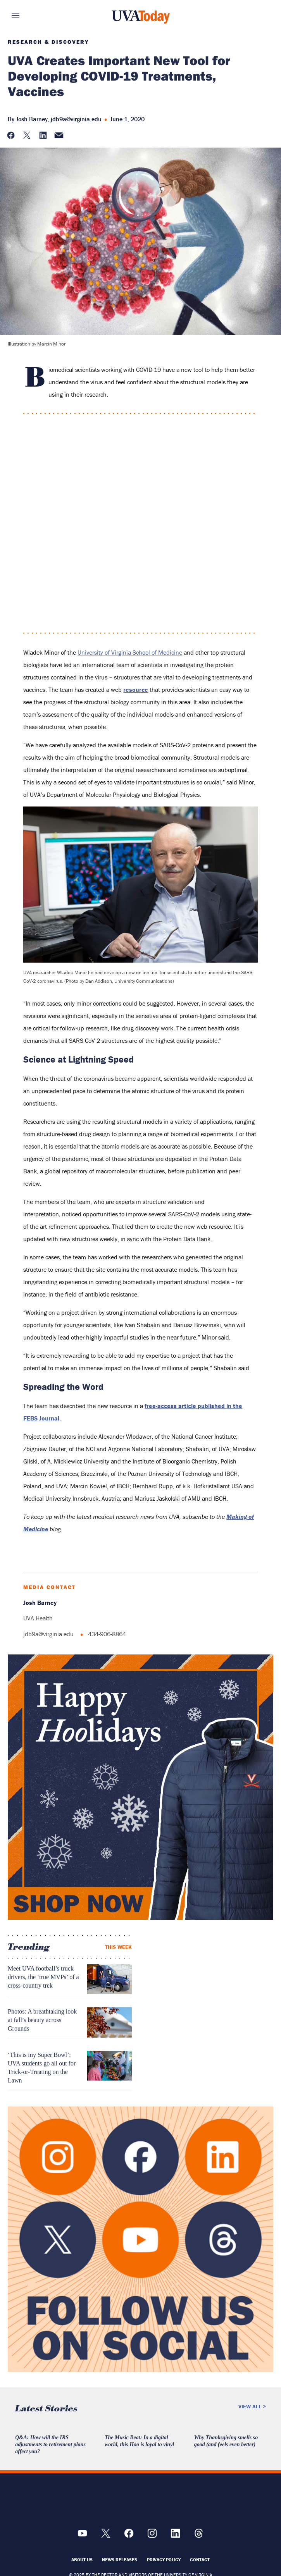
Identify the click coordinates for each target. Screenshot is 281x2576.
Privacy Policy (164, 2559)
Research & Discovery (48, 42)
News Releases (119, 2559)
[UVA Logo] (140, 2502)
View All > (252, 2406)
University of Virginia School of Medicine (130, 652)
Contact (200, 2559)
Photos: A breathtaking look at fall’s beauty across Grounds (42, 2020)
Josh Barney (32, 119)
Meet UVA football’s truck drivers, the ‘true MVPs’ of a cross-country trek (43, 1977)
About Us (82, 2559)
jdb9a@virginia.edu (76, 119)
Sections (27, 15)
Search (253, 15)
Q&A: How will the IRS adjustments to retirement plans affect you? (50, 2444)
